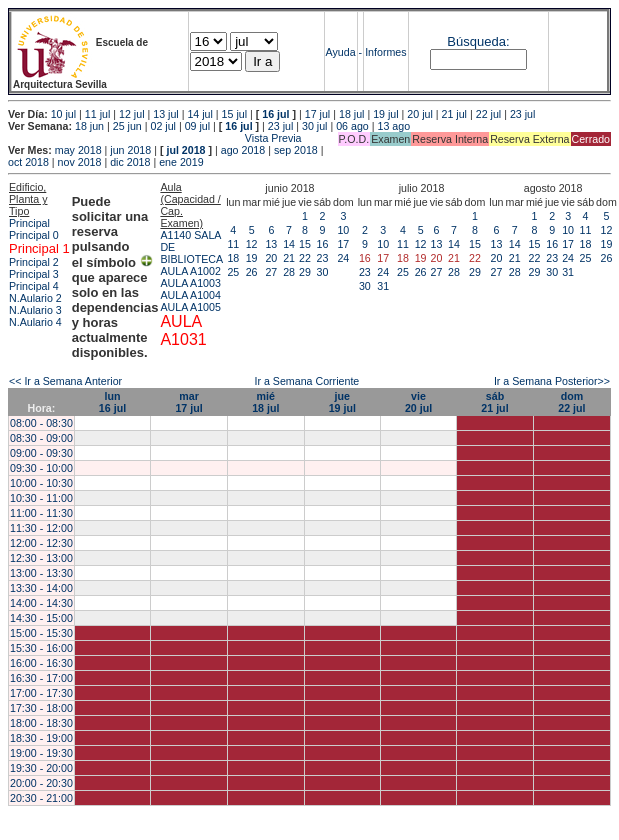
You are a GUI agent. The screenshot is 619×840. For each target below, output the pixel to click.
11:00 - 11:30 (41, 513)
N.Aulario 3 (35, 310)
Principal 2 (34, 262)
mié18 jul (265, 402)
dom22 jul (571, 402)
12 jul (131, 114)
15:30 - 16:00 (41, 648)
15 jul (234, 114)
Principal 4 (34, 286)
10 (343, 230)
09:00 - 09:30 (41, 453)
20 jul (419, 114)
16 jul (275, 114)
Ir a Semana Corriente (306, 381)
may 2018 (78, 150)
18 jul (351, 114)
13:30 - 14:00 (41, 588)
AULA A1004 (190, 295)
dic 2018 (130, 162)
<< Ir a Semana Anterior (65, 381)
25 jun (127, 126)
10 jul (63, 114)
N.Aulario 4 (35, 322)
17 (343, 244)
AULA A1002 (190, 271)
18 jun (89, 126)
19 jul (385, 114)
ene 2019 (181, 162)
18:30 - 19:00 (41, 738)
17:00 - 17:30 (41, 693)
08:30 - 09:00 (41, 438)
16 (322, 244)
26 (252, 272)
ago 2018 (243, 150)
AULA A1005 (190, 307)
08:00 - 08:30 (41, 423)
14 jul (199, 114)
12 (252, 244)
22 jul (488, 114)
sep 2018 (296, 150)
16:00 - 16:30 (41, 663)
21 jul (454, 114)
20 (271, 258)
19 (252, 258)
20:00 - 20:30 (41, 783)
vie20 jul (418, 402)
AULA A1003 (190, 283)
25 (233, 272)
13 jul (165, 114)
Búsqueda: (478, 41)
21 (289, 258)
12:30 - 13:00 (41, 558)
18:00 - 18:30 (41, 723)
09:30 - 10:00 (41, 468)
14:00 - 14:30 (41, 603)
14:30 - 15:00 (41, 618)
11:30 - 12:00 (41, 528)
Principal (29, 223)
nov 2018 (80, 162)
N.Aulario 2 (35, 298)
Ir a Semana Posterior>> (552, 381)
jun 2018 (130, 150)
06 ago (352, 126)
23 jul (522, 114)
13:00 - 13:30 (41, 573)
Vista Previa (155, 138)
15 (305, 244)
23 (322, 258)
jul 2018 (185, 150)
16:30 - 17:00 (41, 678)
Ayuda (341, 52)
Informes (385, 52)
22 (305, 258)
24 (343, 258)
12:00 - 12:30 (41, 543)
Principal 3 (34, 274)
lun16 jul (112, 402)
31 (383, 286)
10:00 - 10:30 (41, 483)
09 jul (197, 126)
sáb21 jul (494, 402)
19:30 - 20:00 (41, 768)
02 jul (162, 126)
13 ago (393, 126)
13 (271, 244)
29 (305, 272)
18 (233, 258)
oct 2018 (28, 162)
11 (233, 244)
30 (322, 272)
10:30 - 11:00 (41, 498)
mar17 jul (188, 402)
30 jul (314, 126)
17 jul (317, 114)
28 (289, 272)
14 (289, 244)
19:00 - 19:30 (41, 753)
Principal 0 (34, 235)
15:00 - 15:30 (41, 633)
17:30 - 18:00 (41, 708)
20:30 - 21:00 (41, 798)
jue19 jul (342, 402)
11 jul (97, 114)
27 (271, 272)
